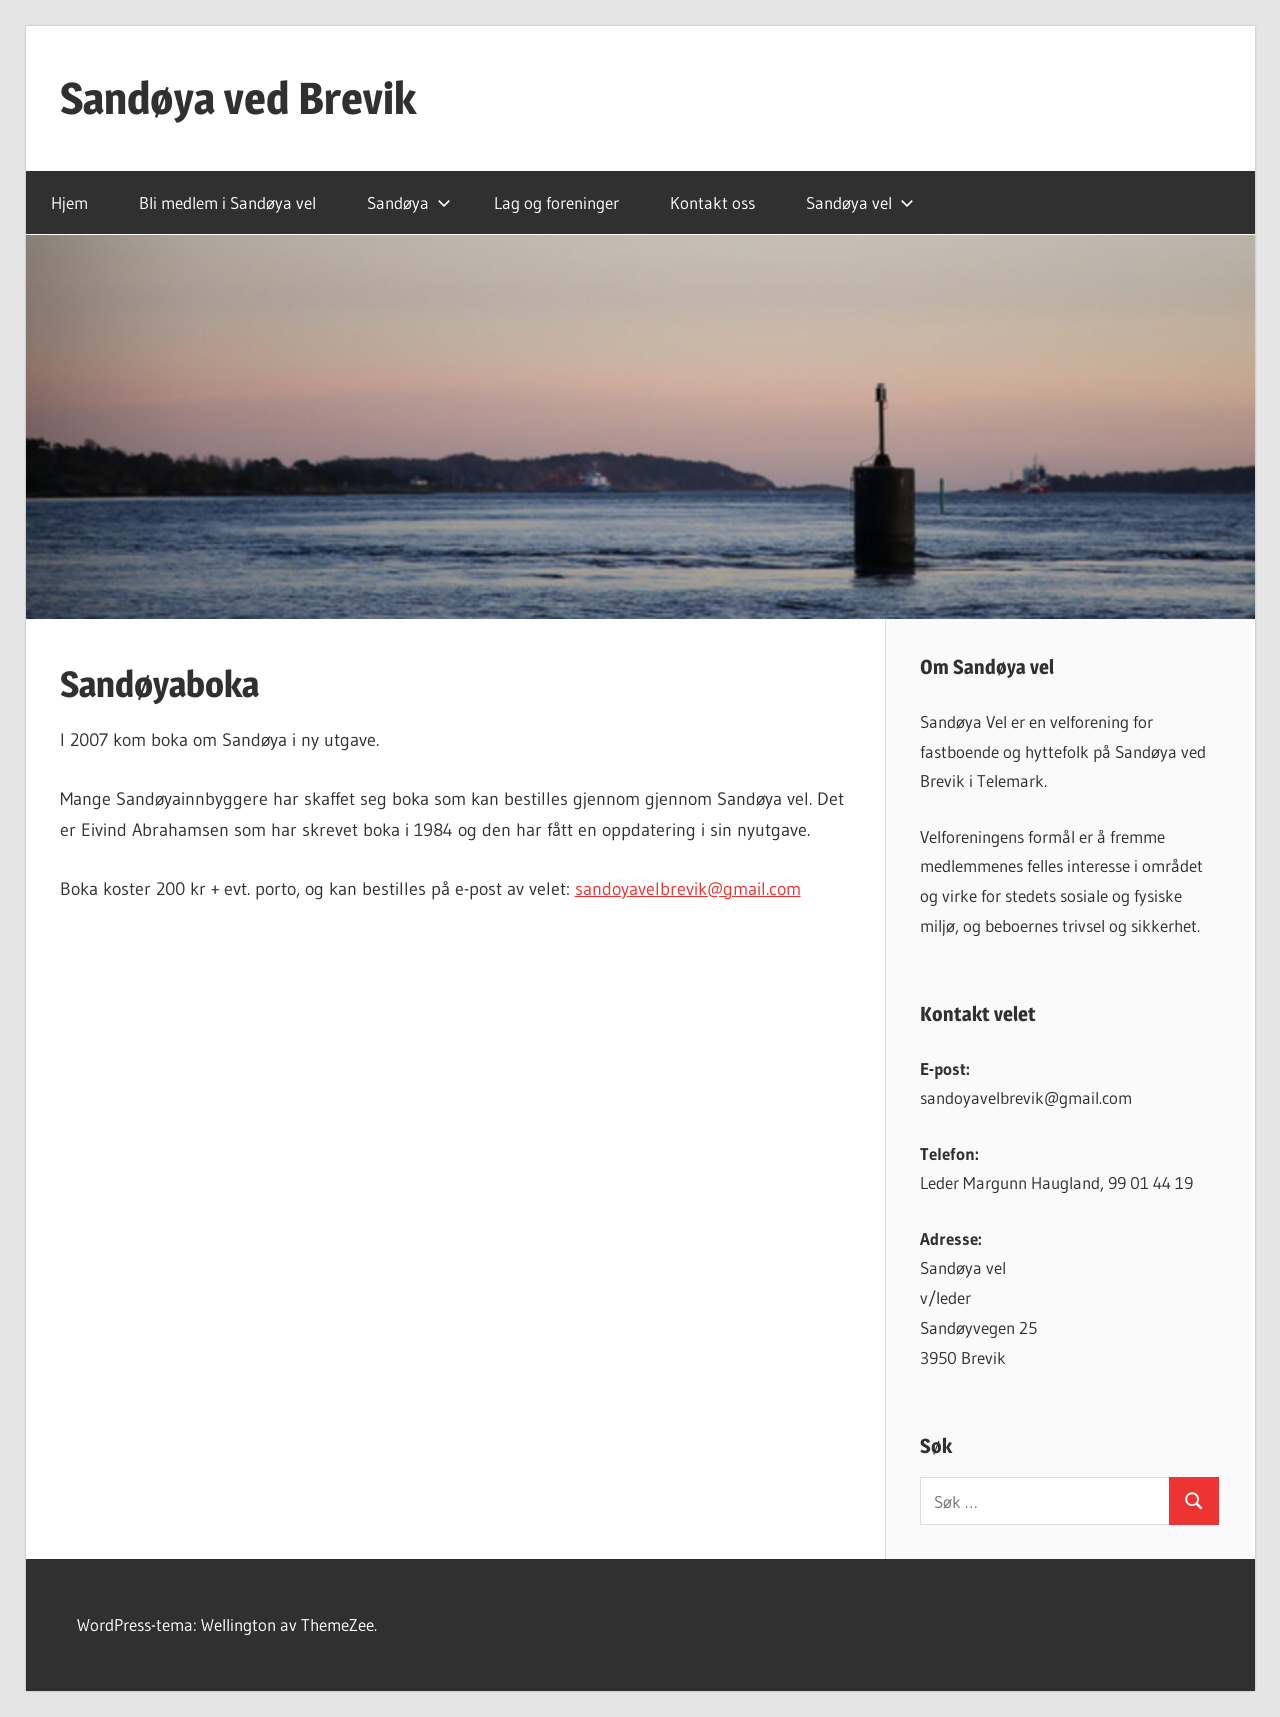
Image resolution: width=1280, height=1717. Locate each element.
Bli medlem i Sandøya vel (227, 202)
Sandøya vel (860, 202)
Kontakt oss (712, 202)
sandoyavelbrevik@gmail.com (688, 889)
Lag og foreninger (556, 202)
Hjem (69, 202)
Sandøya (409, 202)
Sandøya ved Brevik (238, 98)
